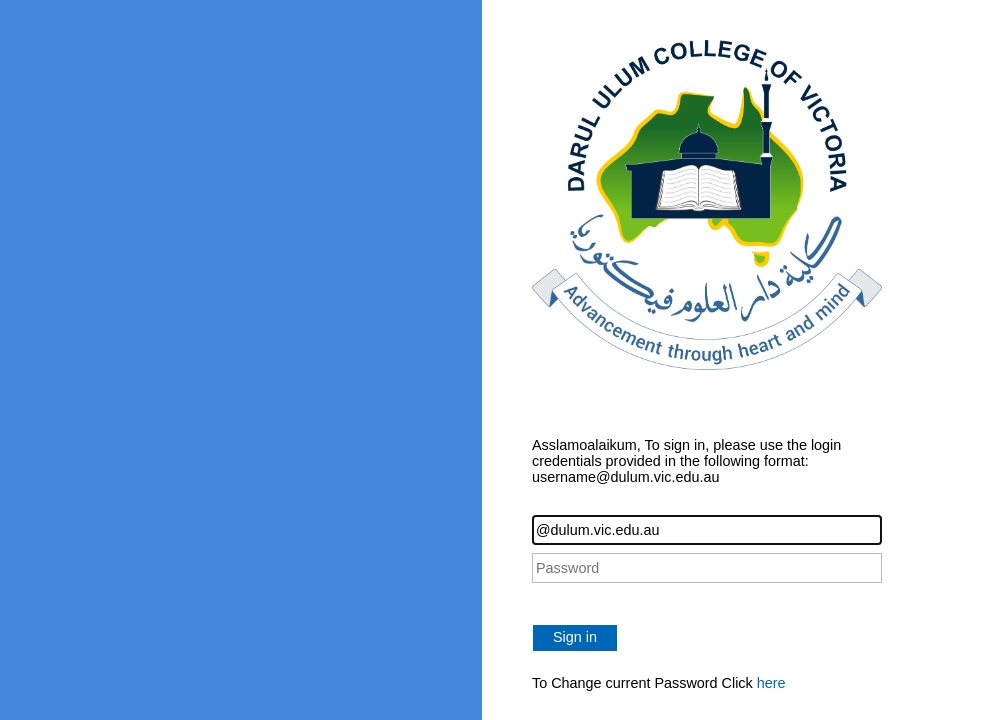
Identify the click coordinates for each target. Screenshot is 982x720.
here (771, 683)
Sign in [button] (575, 637)
